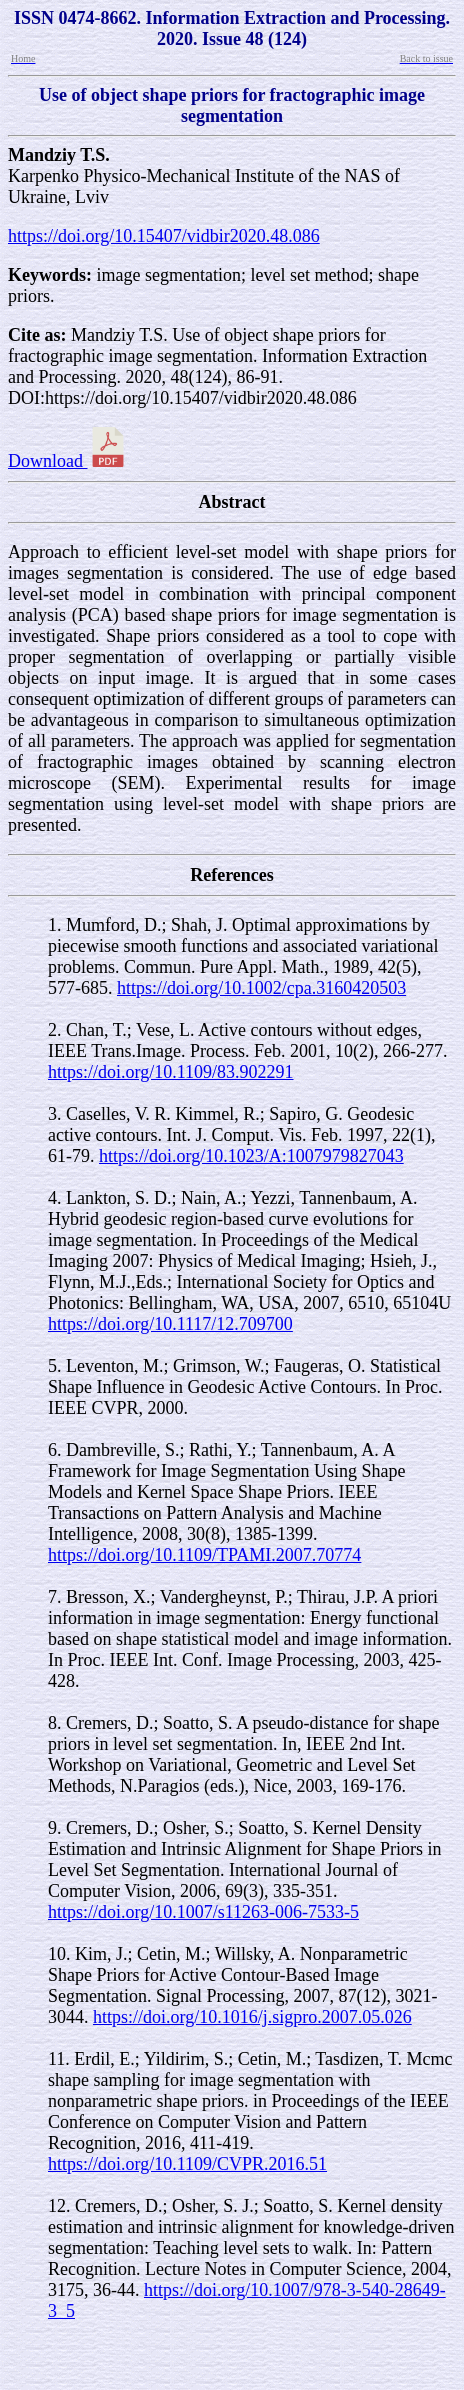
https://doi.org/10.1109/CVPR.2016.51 (187, 2164)
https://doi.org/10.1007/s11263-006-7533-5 (203, 1912)
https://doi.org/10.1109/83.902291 (171, 1072)
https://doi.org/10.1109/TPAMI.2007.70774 (204, 1555)
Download (68, 461)
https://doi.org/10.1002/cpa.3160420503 (261, 988)
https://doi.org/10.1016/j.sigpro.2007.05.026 (252, 2017)
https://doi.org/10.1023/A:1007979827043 (251, 1156)
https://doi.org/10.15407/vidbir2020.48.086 (164, 236)
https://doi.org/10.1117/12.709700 (170, 1324)
